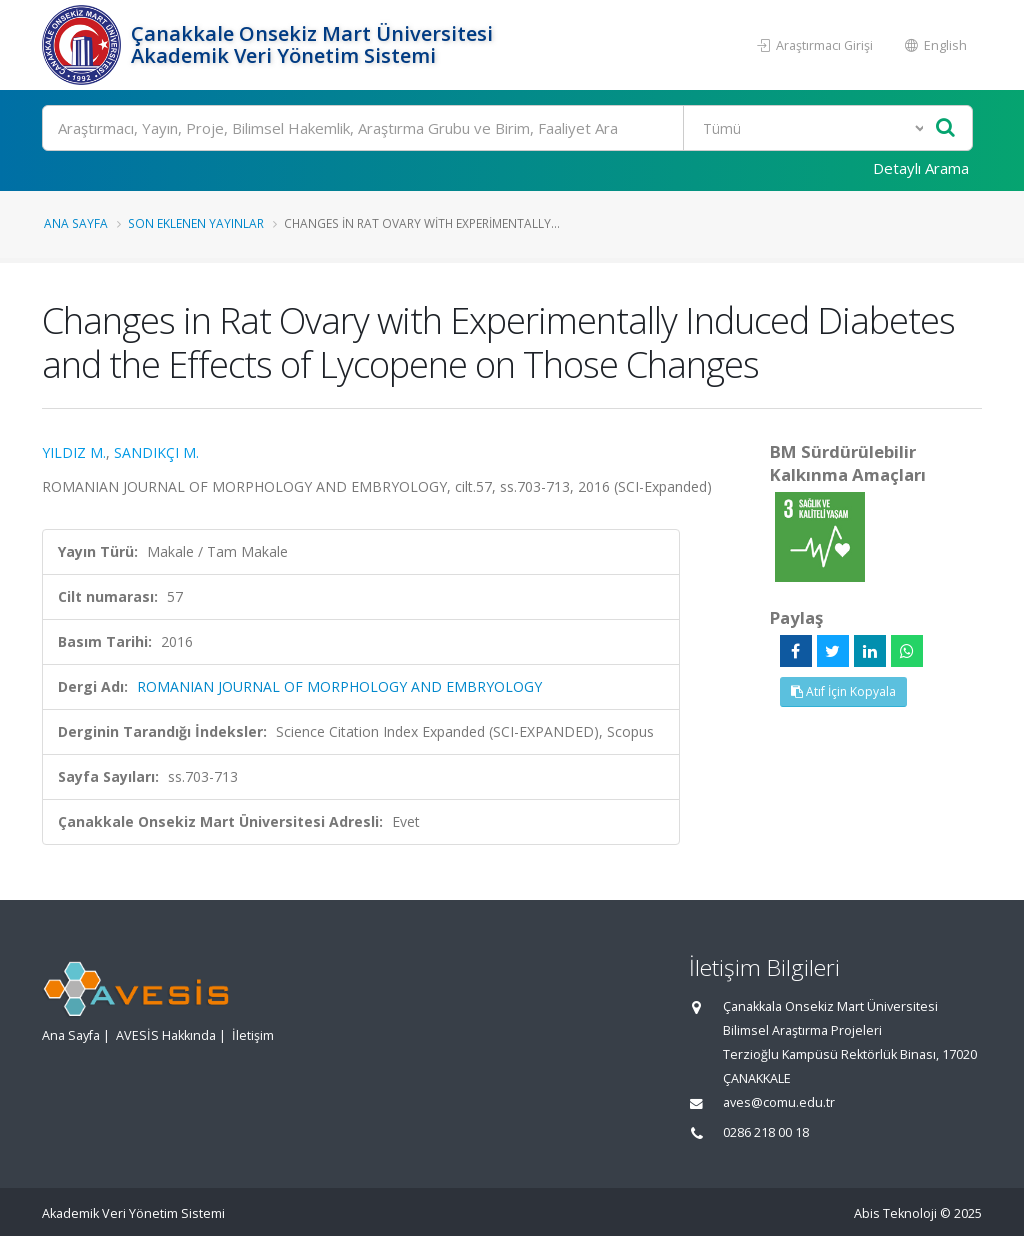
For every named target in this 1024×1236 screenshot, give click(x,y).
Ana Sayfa (76, 223)
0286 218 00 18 (766, 1132)
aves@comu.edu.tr (779, 1102)
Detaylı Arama (921, 168)
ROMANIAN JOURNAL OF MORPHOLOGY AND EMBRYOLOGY (339, 686)
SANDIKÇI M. (156, 452)
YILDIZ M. (74, 452)
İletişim (253, 1035)
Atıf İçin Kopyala (843, 691)
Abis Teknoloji (895, 1213)
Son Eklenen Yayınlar (196, 223)
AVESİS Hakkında (166, 1035)
